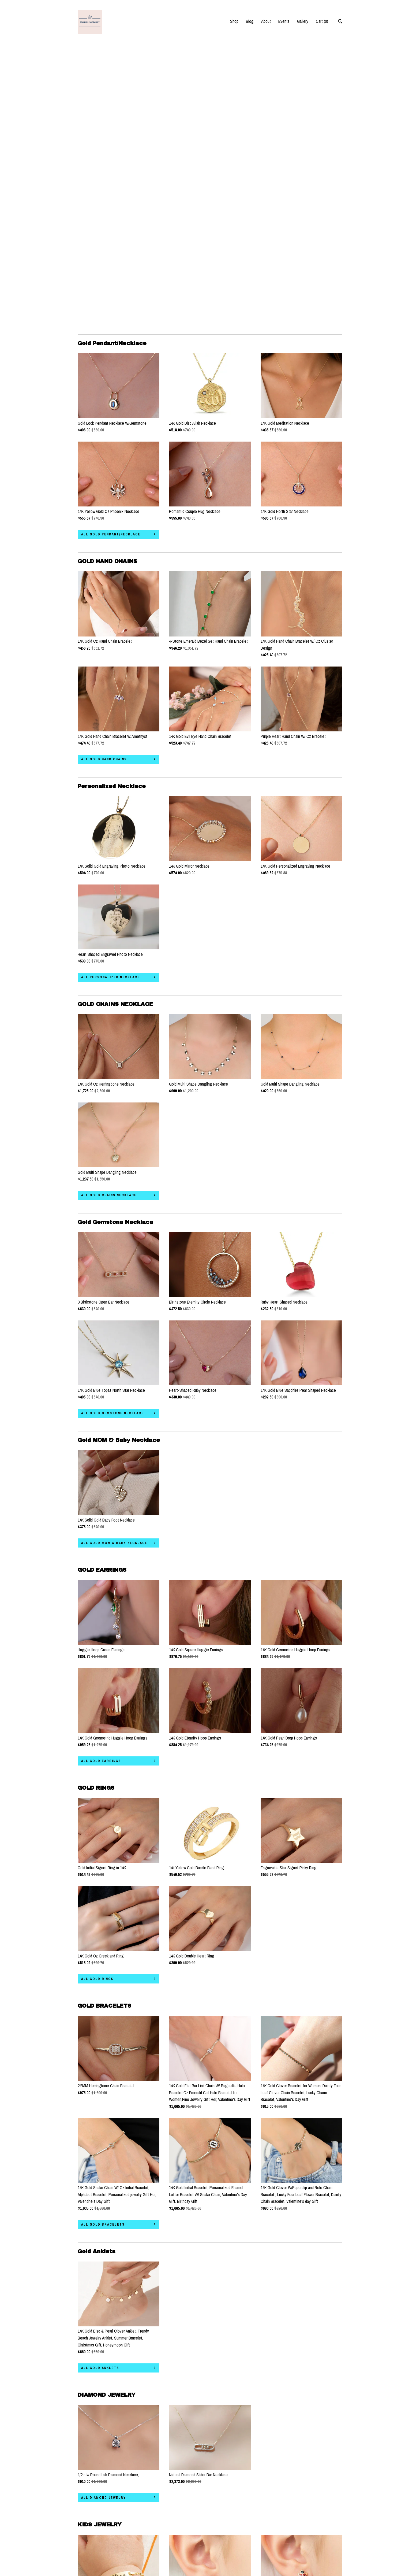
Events (284, 21)
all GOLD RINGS (97, 1696)
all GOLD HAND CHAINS (104, 477)
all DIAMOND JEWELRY (103, 2215)
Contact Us (87, 2556)
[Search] (340, 22)
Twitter (174, 2526)
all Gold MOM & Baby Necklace (114, 1260)
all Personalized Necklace (110, 695)
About (266, 21)
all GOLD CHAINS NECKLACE (109, 913)
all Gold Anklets (100, 2085)
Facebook (177, 2534)
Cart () (322, 21)
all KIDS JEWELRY (99, 2454)
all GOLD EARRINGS (101, 1478)
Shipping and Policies (95, 2548)
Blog (250, 21)
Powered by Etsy (281, 2526)
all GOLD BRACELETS (103, 1942)
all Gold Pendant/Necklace (110, 252)
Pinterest (176, 2519)
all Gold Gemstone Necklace (112, 1130)
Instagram (177, 2511)
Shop (234, 21)
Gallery (302, 21)
